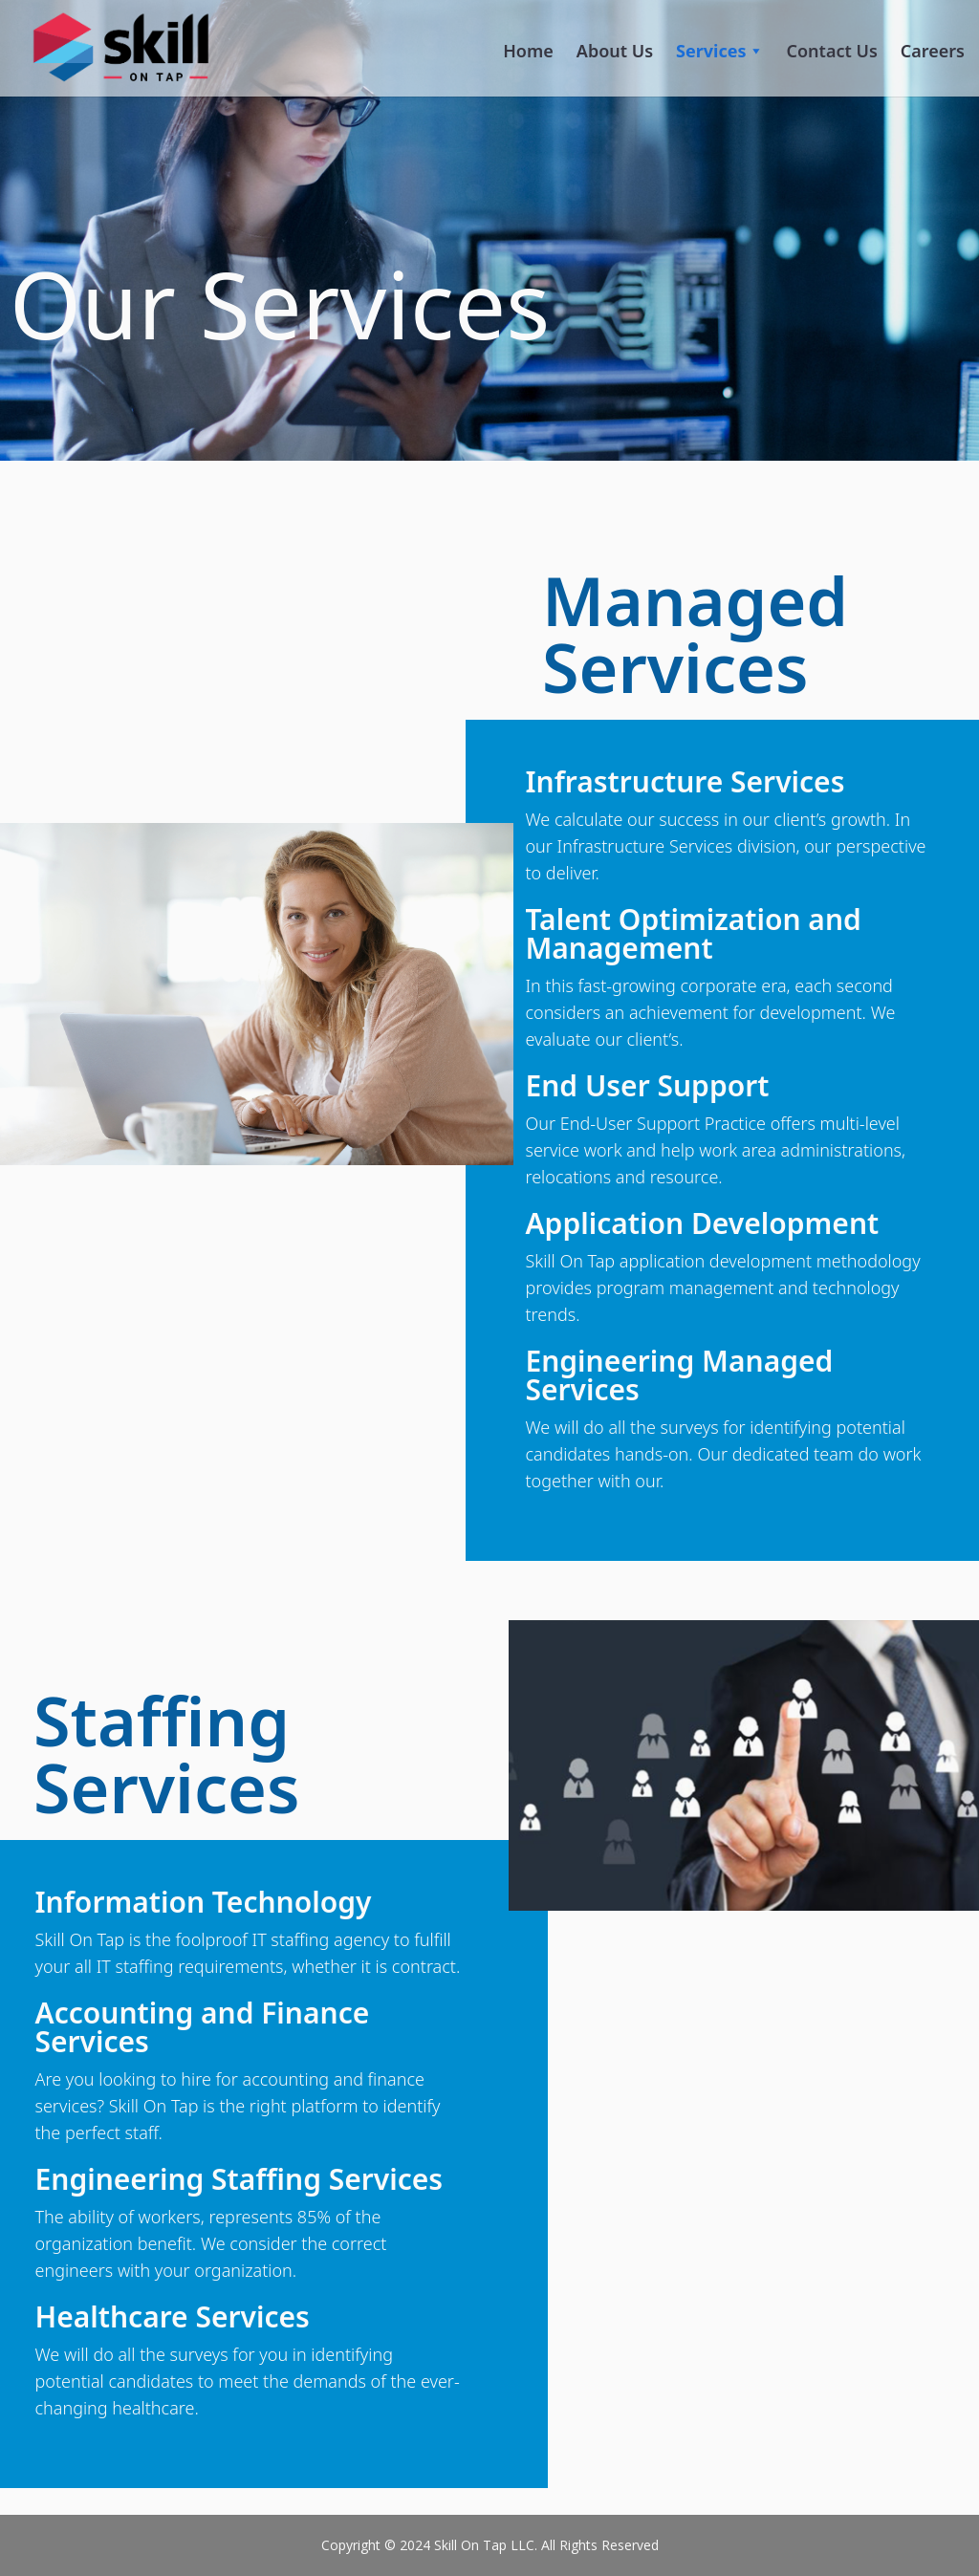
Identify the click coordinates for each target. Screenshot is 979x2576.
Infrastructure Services (684, 781)
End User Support (647, 1085)
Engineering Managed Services (679, 1375)
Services (719, 50)
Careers (933, 50)
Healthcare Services (172, 2316)
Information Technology (203, 1901)
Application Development (702, 1223)
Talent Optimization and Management (692, 933)
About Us (615, 50)
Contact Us (832, 50)
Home (528, 50)
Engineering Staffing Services (239, 2178)
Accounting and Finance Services (202, 2027)
